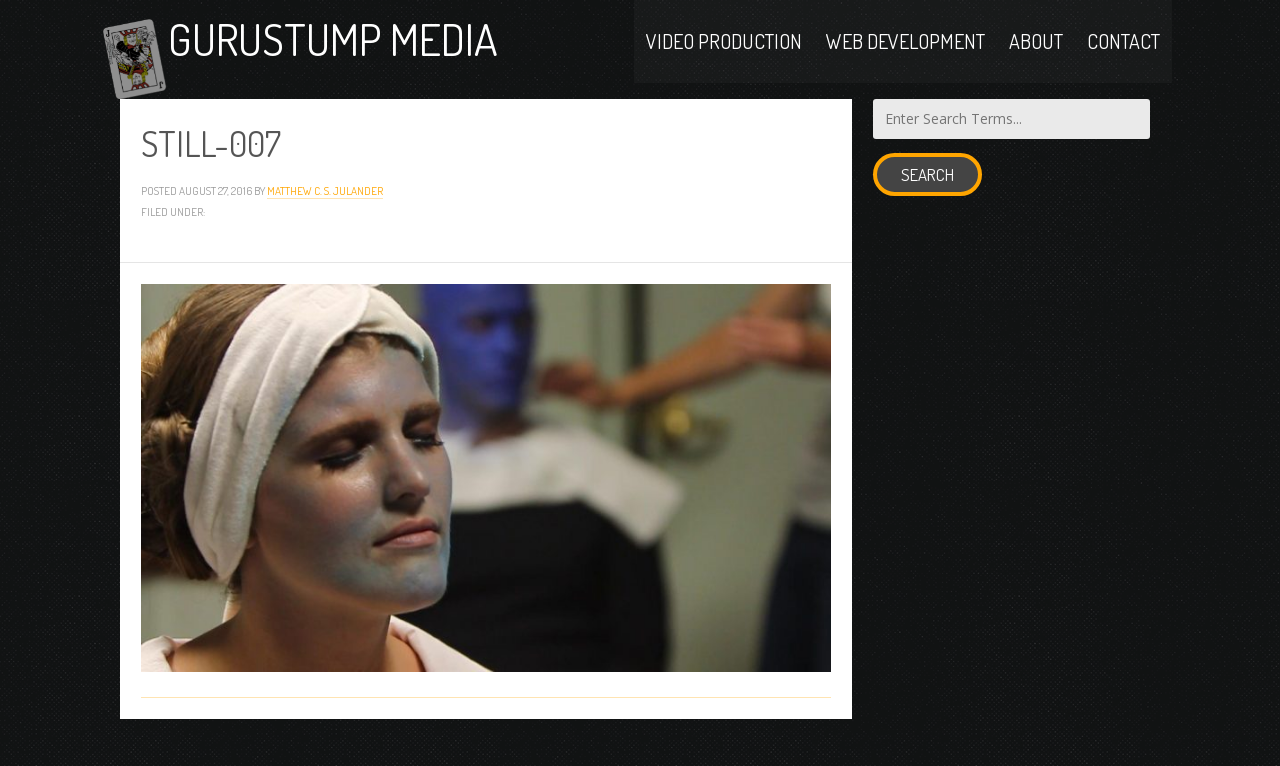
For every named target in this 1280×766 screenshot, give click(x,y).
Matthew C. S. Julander (325, 216)
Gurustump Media (374, 52)
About (1036, 52)
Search (927, 200)
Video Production (724, 52)
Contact (1123, 52)
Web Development (905, 52)
